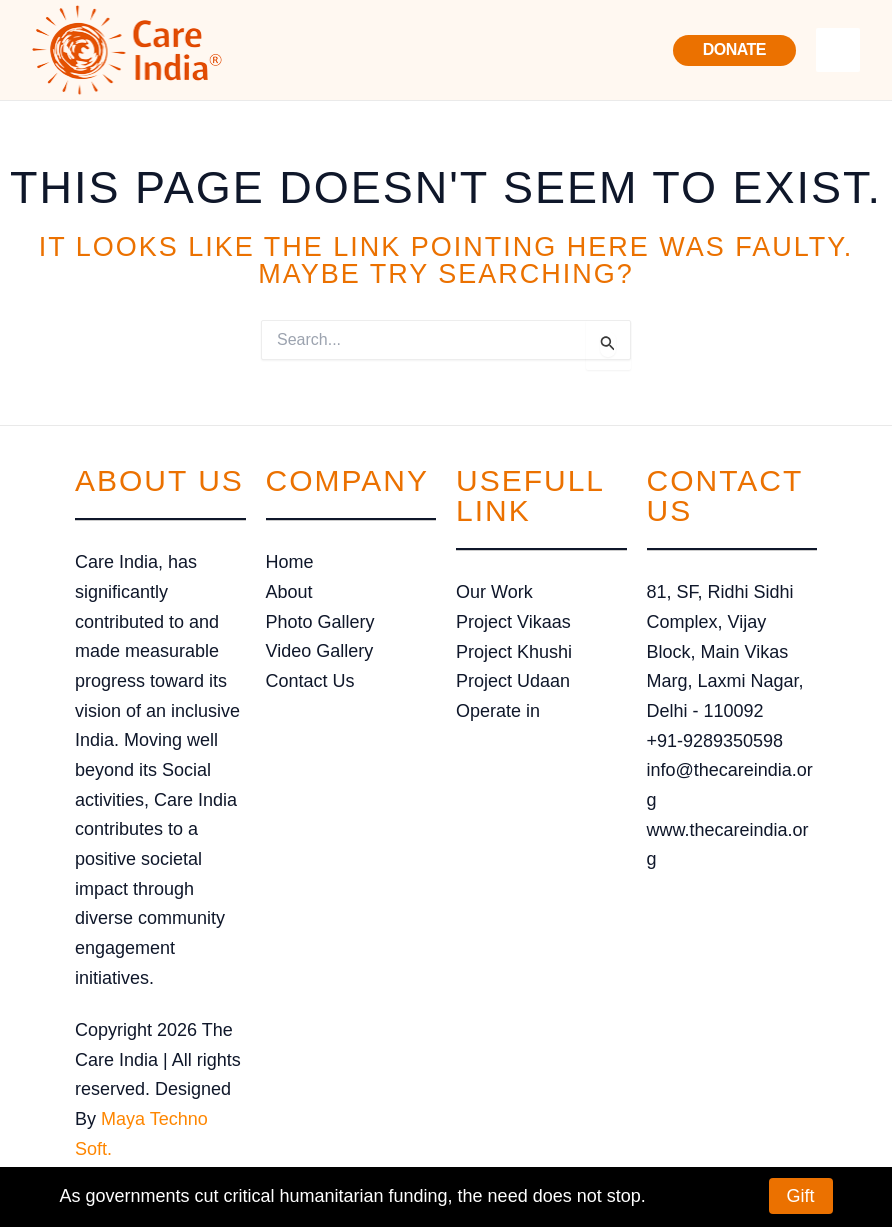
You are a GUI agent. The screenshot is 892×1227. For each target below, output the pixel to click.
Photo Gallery (320, 622)
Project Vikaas (513, 622)
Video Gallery (320, 651)
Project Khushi (514, 652)
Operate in (498, 711)
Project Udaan (513, 681)
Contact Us (310, 681)
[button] (734, 50)
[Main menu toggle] (838, 50)
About (289, 592)
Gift (801, 1196)
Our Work (494, 592)
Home (290, 562)
